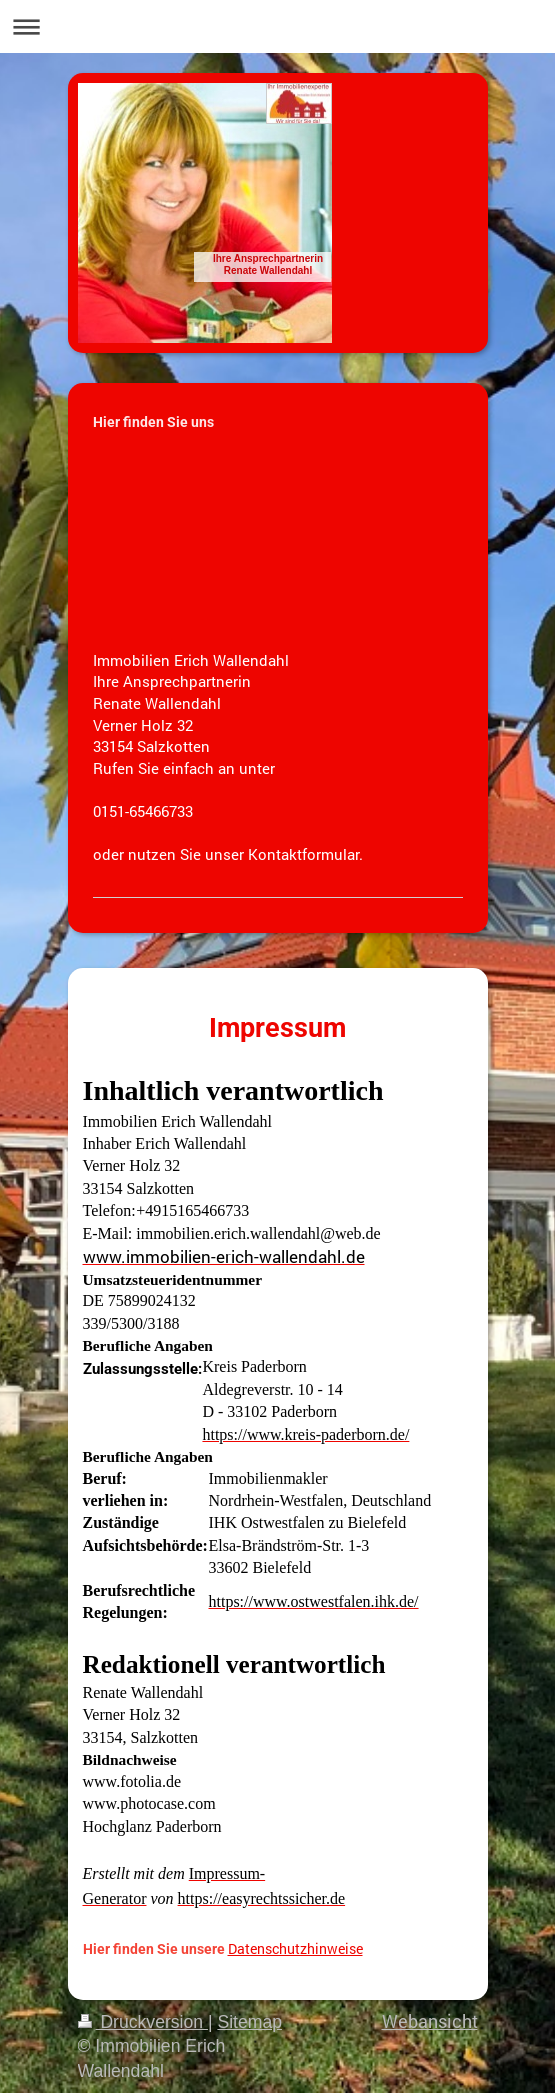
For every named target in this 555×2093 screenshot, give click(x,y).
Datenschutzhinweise (295, 1948)
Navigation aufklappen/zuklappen (277, 26)
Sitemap (249, 2022)
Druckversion (143, 2022)
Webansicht (430, 2021)
